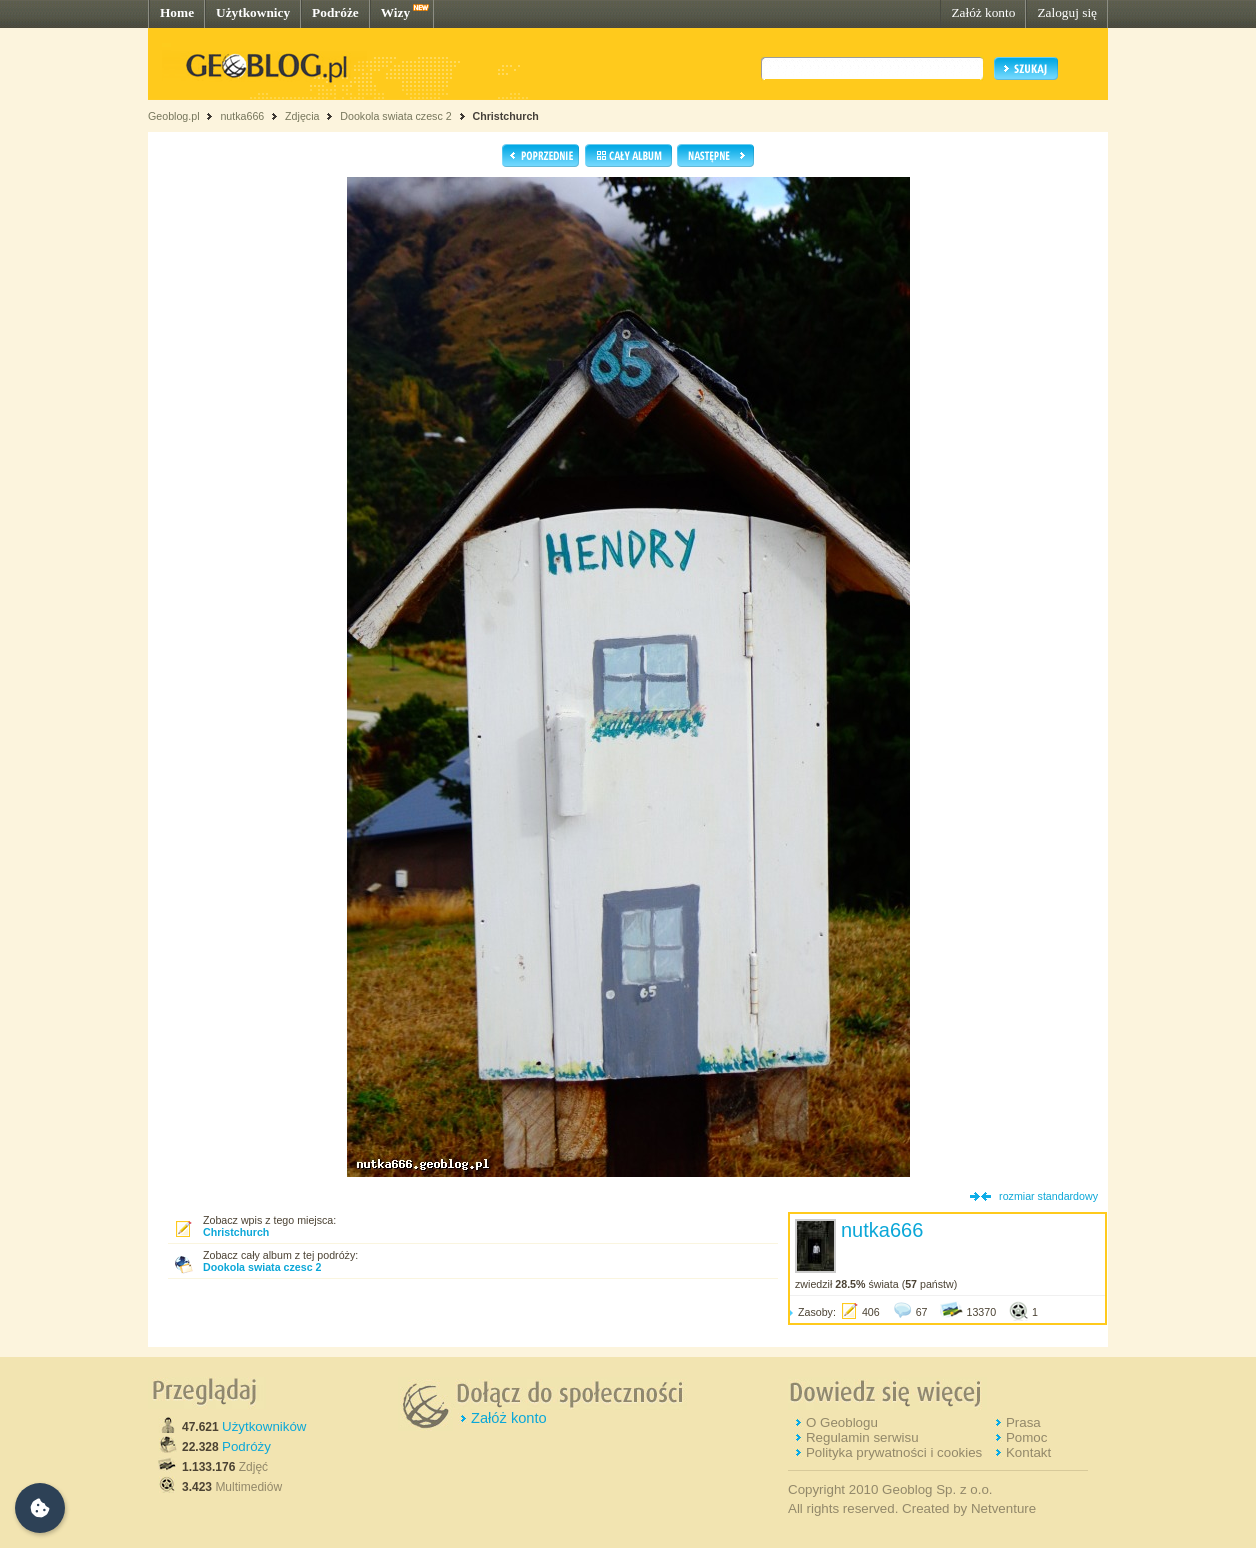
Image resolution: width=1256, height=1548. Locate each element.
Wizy (395, 12)
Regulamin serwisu (862, 1437)
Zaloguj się (1067, 12)
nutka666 (242, 116)
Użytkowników (264, 1426)
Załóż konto (983, 12)
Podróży (246, 1446)
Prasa (1023, 1422)
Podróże (335, 12)
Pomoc (1026, 1437)
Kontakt (1028, 1452)
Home (177, 12)
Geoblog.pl (174, 116)
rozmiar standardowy (1048, 1196)
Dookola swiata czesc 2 (395, 116)
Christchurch (506, 116)
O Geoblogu (842, 1422)
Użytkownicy (253, 12)
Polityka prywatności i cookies (894, 1452)
